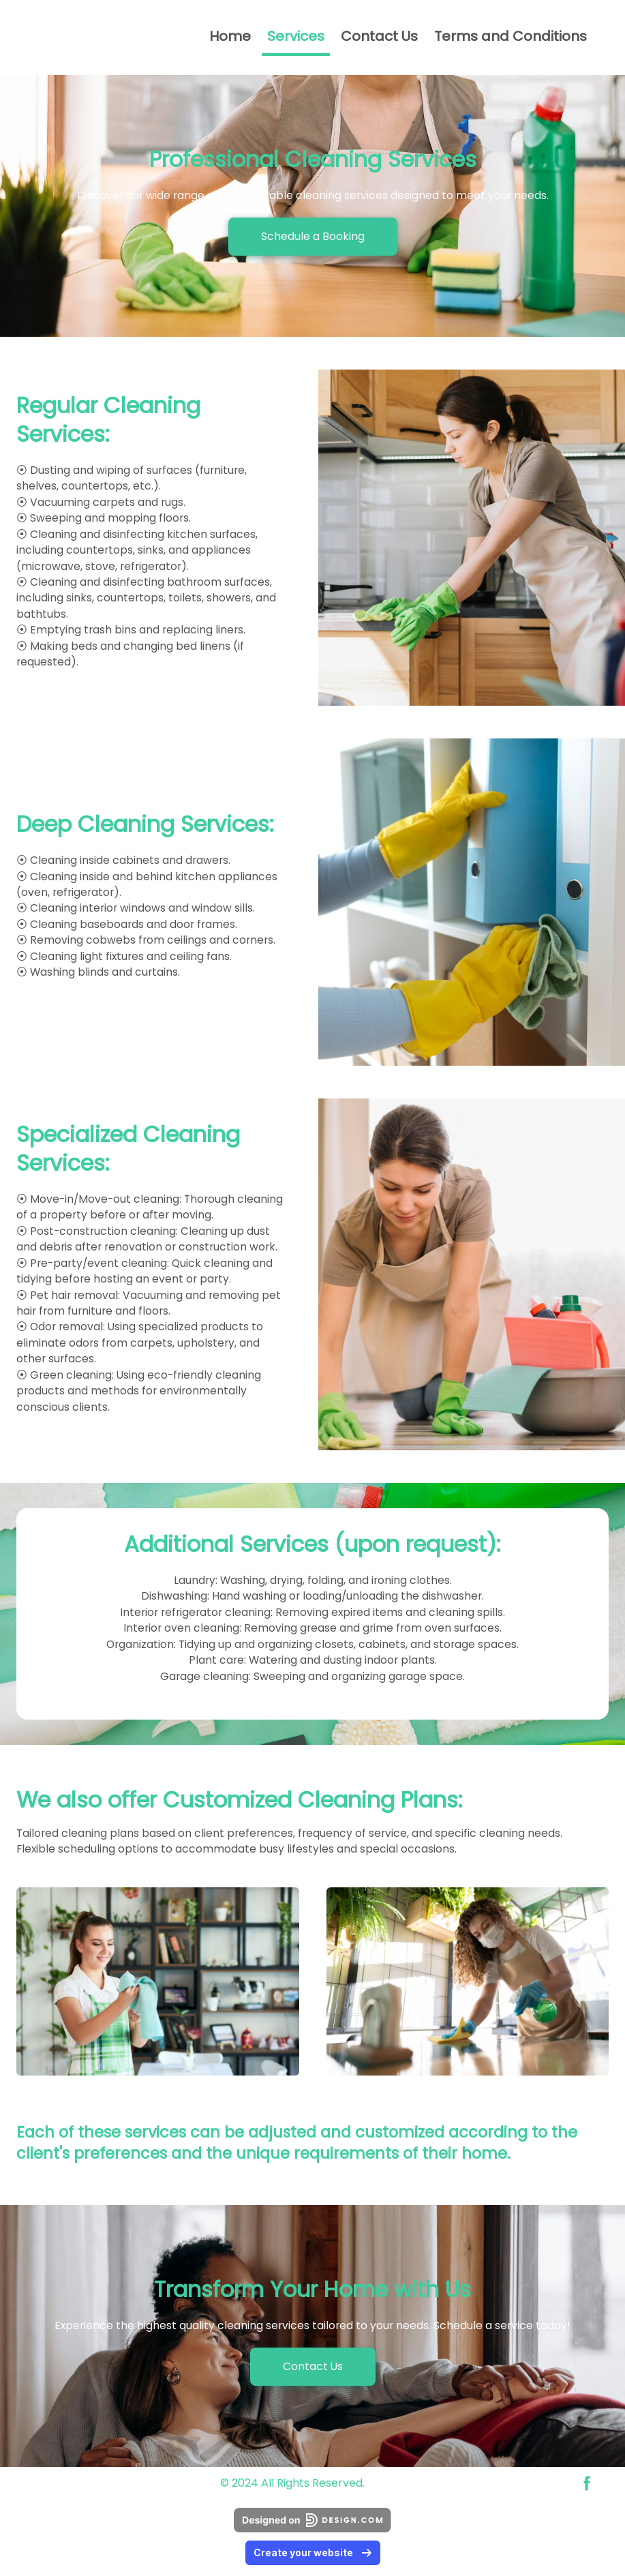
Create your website (313, 2552)
